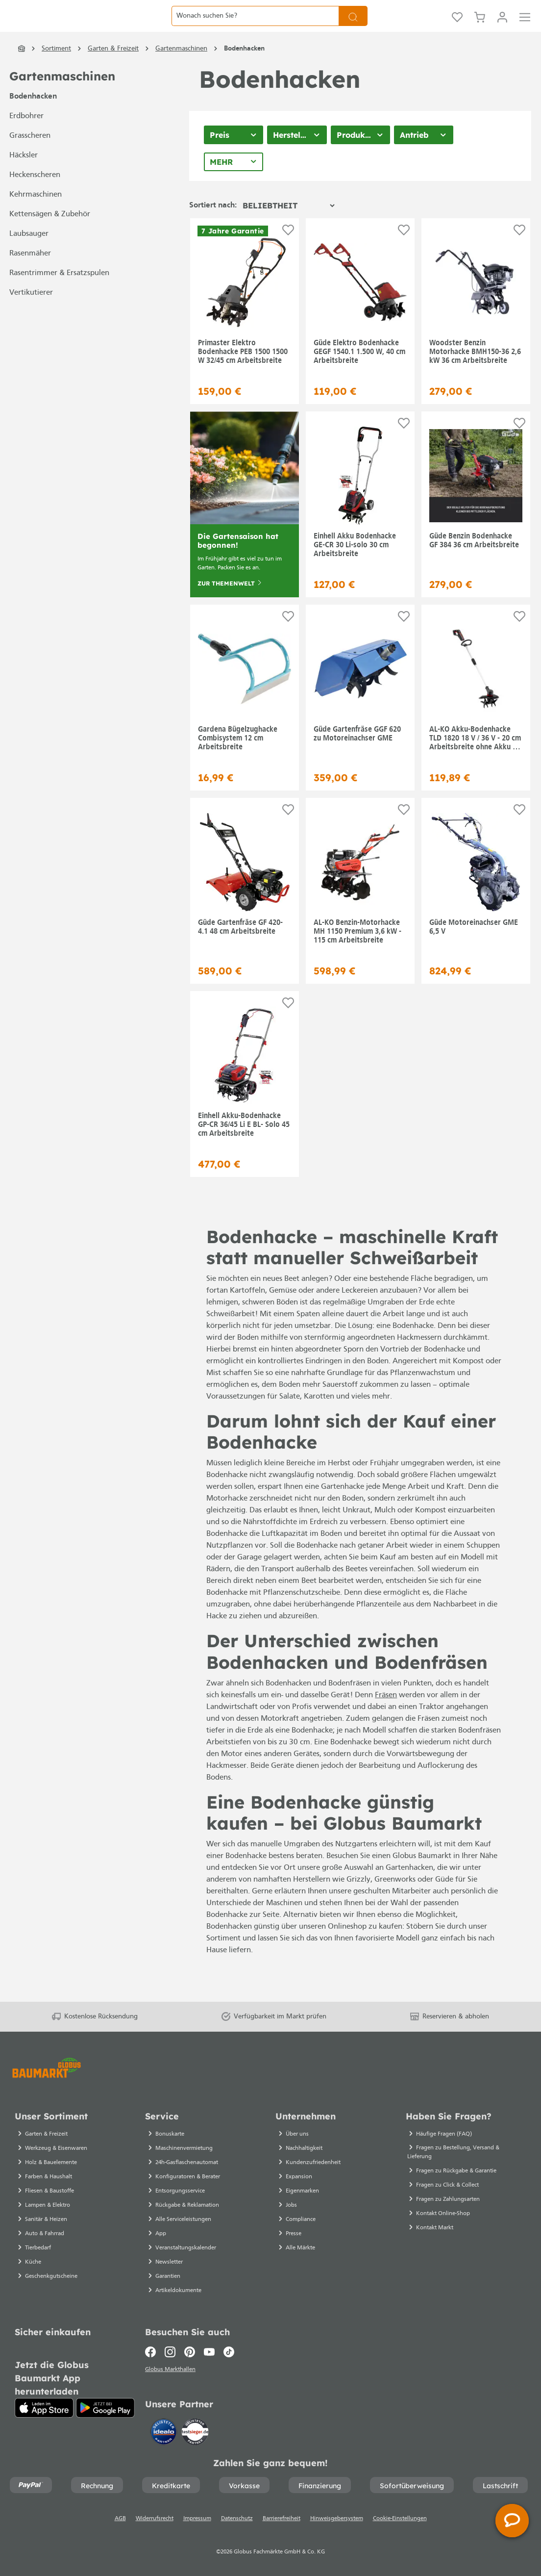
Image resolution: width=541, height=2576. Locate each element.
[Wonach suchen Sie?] (255, 28)
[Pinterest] (189, 2349)
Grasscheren (29, 161)
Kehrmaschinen (35, 220)
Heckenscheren (34, 200)
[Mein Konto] (502, 28)
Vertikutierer (31, 318)
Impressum (197, 2519)
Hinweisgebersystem (336, 2519)
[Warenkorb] (479, 28)
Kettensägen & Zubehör (49, 239)
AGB (120, 2519)
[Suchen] (353, 28)
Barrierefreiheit (281, 2519)
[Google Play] (105, 2405)
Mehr (221, 187)
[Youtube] (209, 2349)
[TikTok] (229, 2349)
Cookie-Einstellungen (400, 2519)
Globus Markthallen (172, 2368)
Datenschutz (237, 2519)
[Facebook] (152, 2349)
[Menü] (525, 28)
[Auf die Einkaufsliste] (288, 255)
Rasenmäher (30, 278)
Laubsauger (29, 259)
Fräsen (386, 1720)
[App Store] (44, 2405)
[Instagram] (170, 2349)
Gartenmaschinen (62, 101)
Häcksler (23, 180)
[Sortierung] (288, 230)
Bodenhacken (33, 122)
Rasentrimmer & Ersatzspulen (59, 298)
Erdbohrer (26, 141)
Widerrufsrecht (154, 2519)
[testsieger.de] (195, 2431)
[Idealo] (164, 2431)
